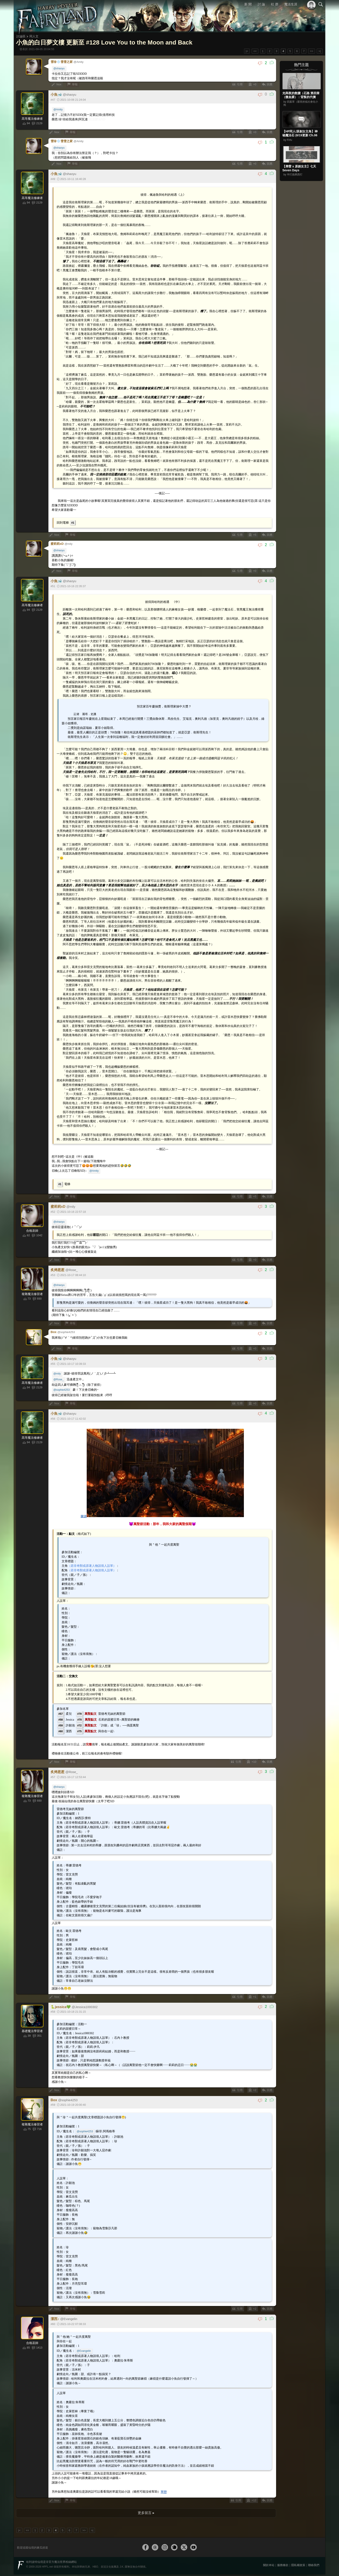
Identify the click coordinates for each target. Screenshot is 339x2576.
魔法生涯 (290, 4)
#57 (60, 1709)
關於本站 (268, 2558)
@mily (56, 1370)
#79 (79, 1709)
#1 (72, 521)
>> (311, 51)
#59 (60, 1720)
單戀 (164, 2485)
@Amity (57, 109)
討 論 (261, 4)
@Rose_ (58, 1375)
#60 (60, 1725)
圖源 (84, 1512)
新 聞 (248, 4)
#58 (60, 1714)
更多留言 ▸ (146, 2506)
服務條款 (282, 2558)
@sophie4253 (60, 1385)
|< (247, 51)
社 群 (274, 4)
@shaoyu (58, 68)
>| (319, 51)
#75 (79, 1725)
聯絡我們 (313, 2558)
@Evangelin (83, 2343)
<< (255, 51)
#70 (79, 1714)
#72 (79, 1720)
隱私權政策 (298, 2558)
